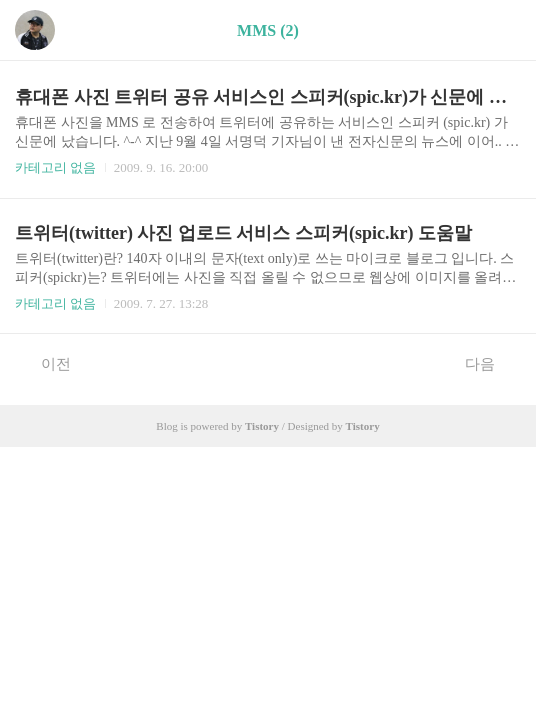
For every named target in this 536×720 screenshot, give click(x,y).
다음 (490, 363)
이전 (45, 363)
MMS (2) (268, 30)
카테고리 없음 (55, 167)
